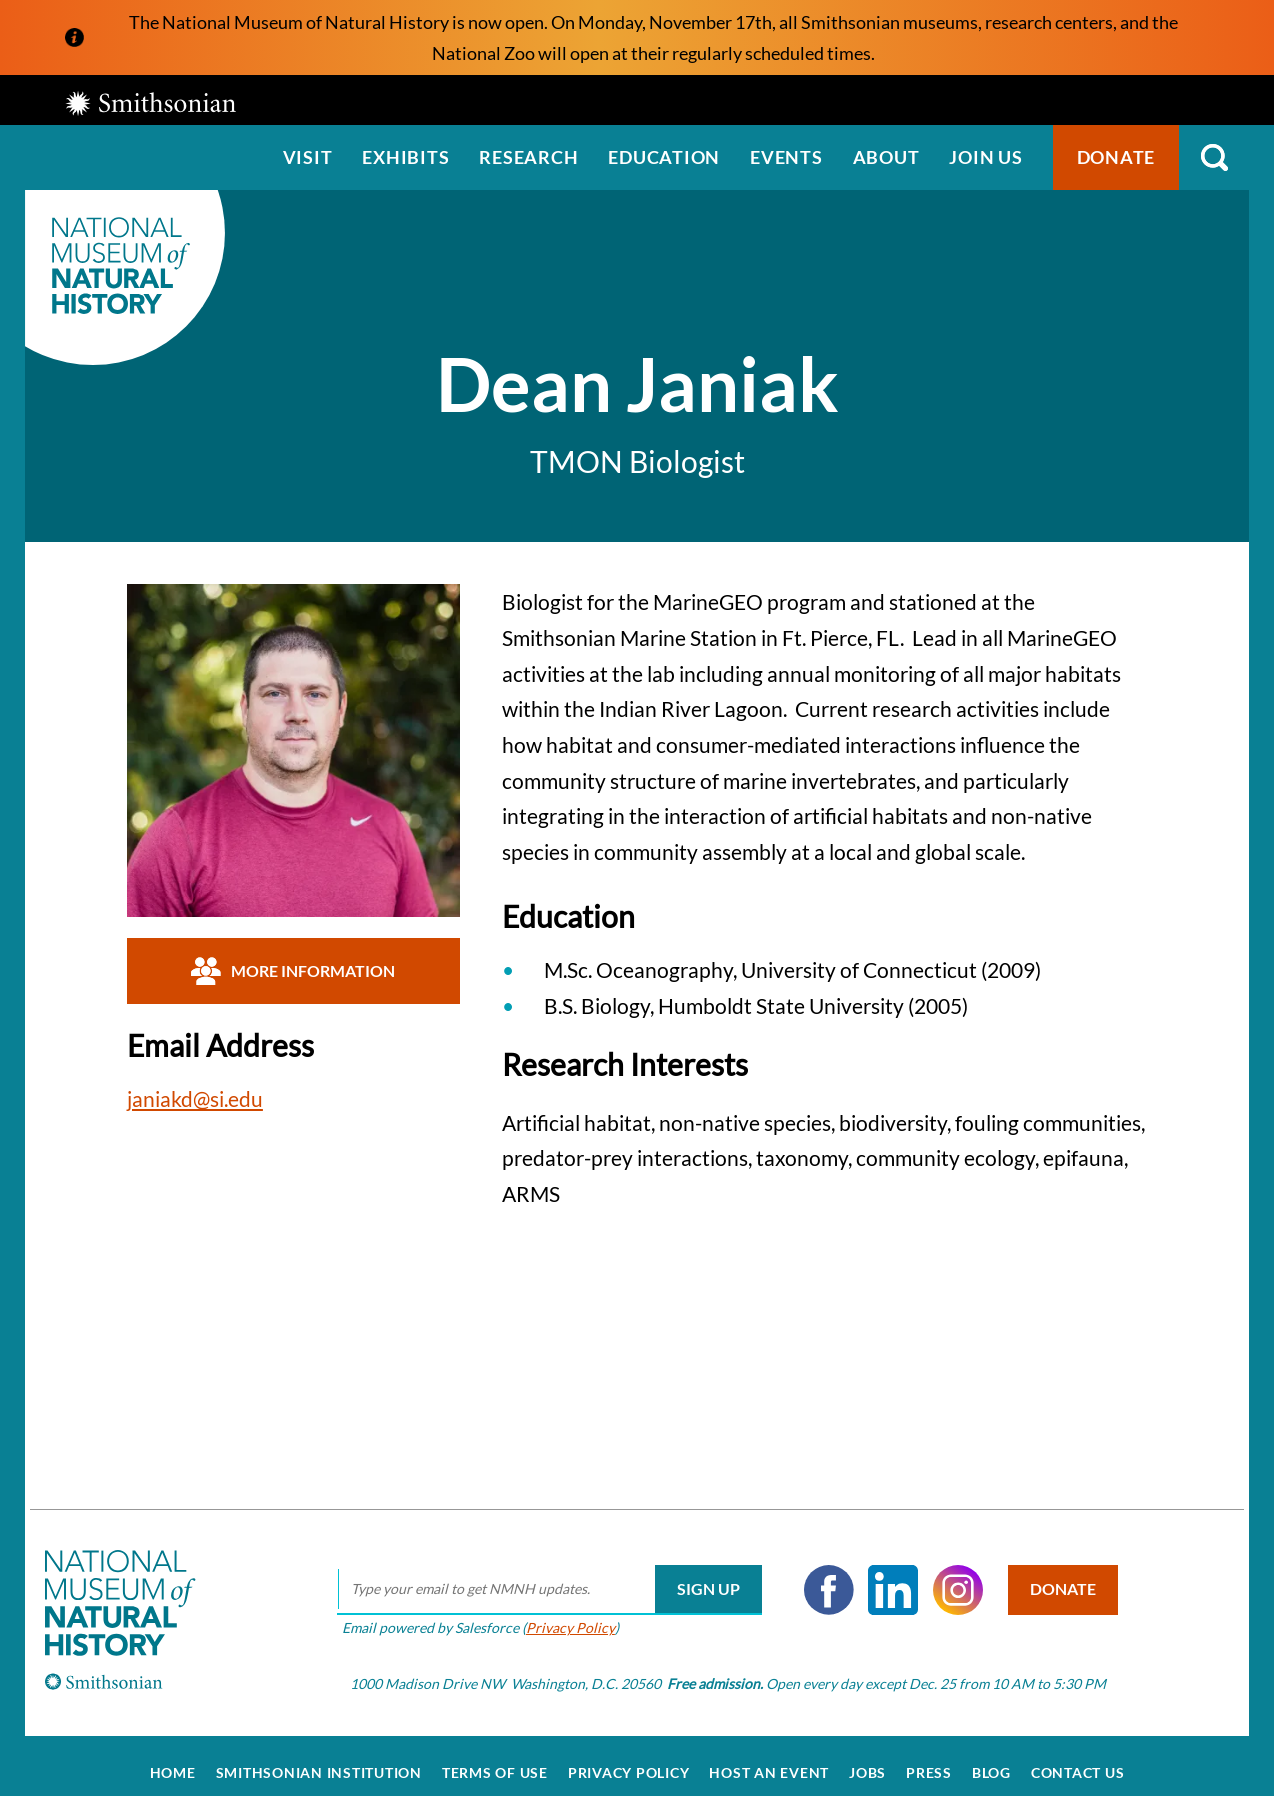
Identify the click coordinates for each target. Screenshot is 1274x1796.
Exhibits (405, 157)
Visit (308, 157)
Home (173, 1758)
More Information (293, 971)
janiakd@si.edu (195, 1098)
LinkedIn (884, 1575)
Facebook (819, 1575)
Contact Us (1078, 1758)
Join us (985, 157)
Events (786, 157)
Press (929, 1758)
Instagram (948, 1575)
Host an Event (769, 1758)
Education (664, 157)
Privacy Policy (560, 1612)
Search (1214, 157)
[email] (539, 1575)
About (886, 157)
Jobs (867, 1758)
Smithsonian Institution (319, 1758)
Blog (991, 1758)
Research (528, 157)
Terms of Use (495, 1758)
